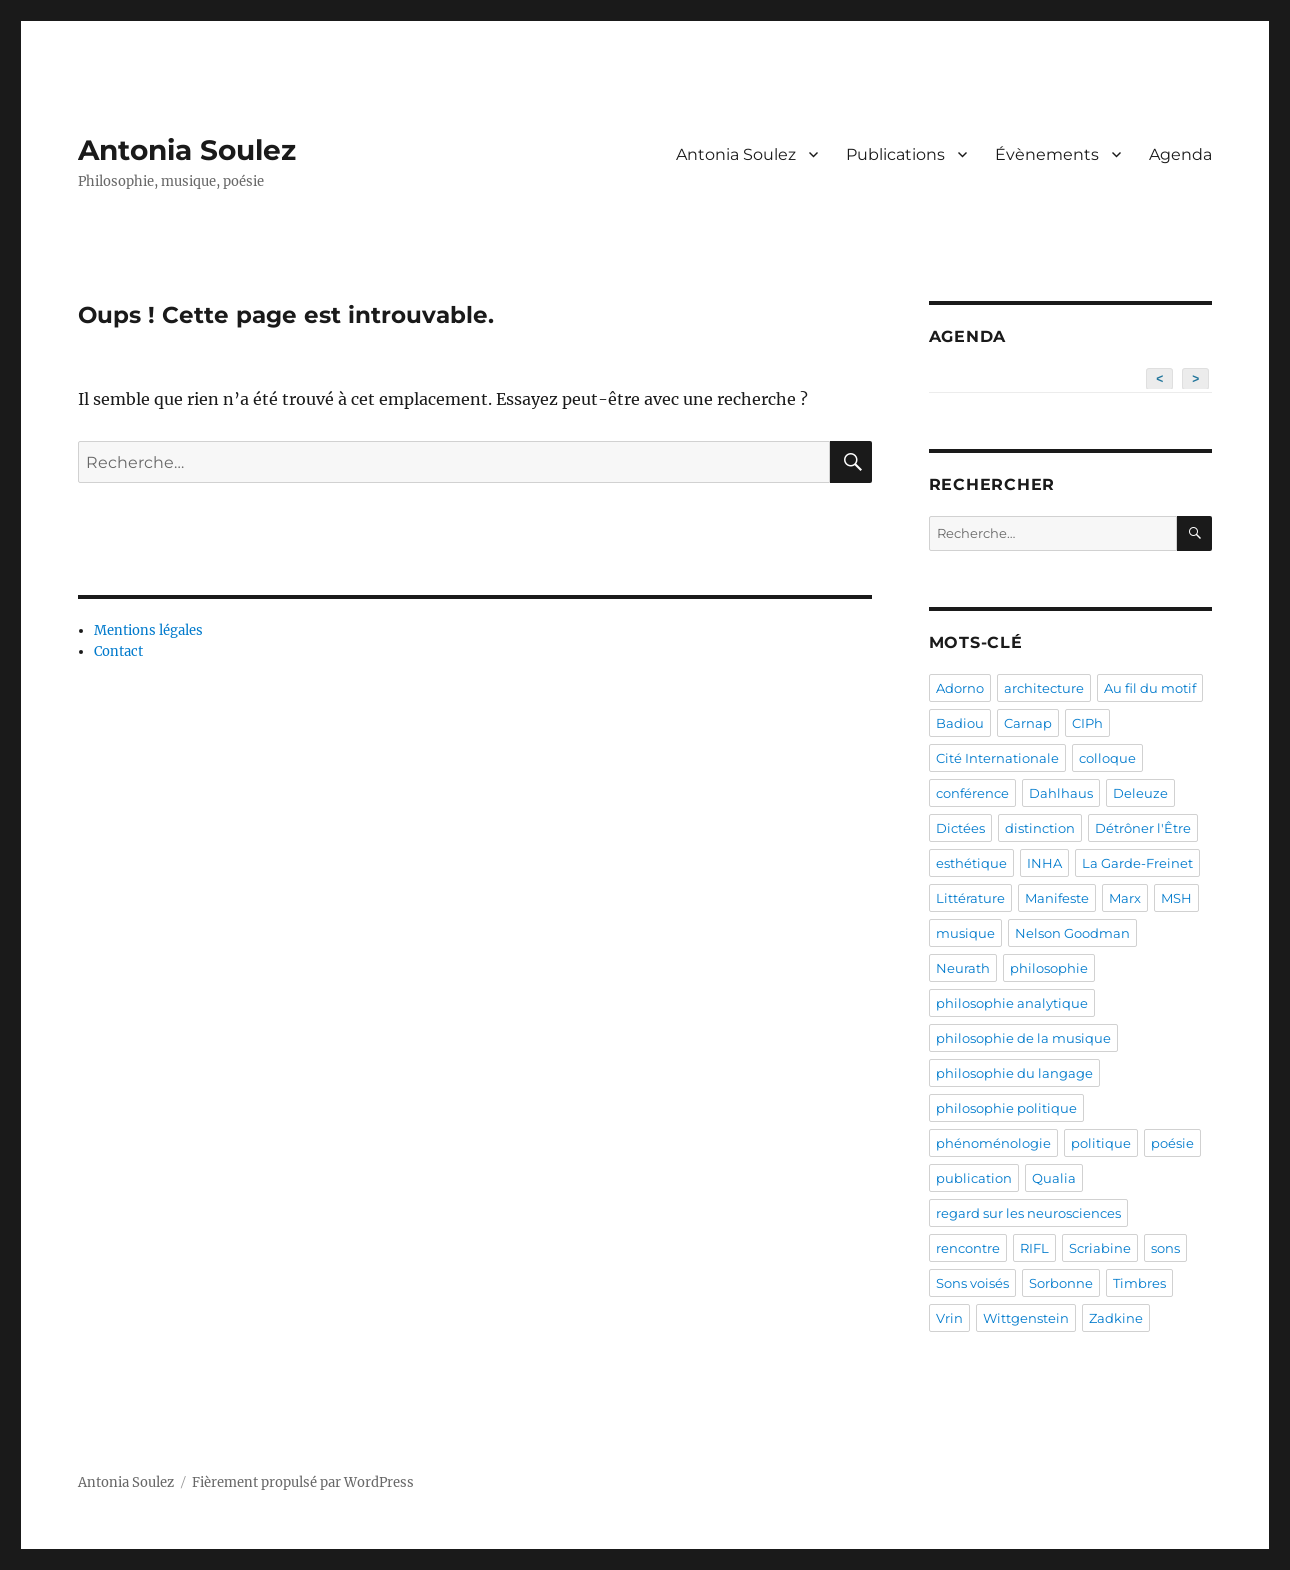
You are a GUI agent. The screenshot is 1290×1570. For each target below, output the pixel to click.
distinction (1040, 828)
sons (1165, 1248)
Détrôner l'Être (1143, 828)
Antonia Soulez (187, 150)
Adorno (960, 688)
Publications (895, 154)
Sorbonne (1061, 1283)
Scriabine (1100, 1248)
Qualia (1054, 1178)
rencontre (968, 1248)
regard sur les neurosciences (1028, 1213)
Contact (118, 651)
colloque (1107, 758)
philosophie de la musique (1023, 1038)
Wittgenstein (1026, 1318)
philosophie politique (1006, 1108)
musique (965, 933)
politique (1101, 1143)
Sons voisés (972, 1283)
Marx (1125, 898)
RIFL (1034, 1248)
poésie (1172, 1143)
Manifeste (1057, 898)
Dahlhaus (1061, 793)
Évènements (1047, 154)
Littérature (970, 898)
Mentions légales (148, 630)
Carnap (1028, 723)
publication (974, 1178)
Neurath (963, 968)
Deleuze (1140, 793)
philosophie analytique (1012, 1003)
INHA (1044, 863)
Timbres (1139, 1283)
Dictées (960, 828)
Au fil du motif (1150, 688)
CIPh (1087, 723)
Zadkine (1116, 1318)
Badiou (960, 723)
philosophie (1049, 968)
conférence (972, 793)
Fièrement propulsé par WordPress (303, 1482)
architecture (1044, 688)
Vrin (949, 1318)
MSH (1176, 898)
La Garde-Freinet (1137, 863)
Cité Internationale (997, 758)
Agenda (1180, 154)
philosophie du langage (1014, 1073)
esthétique (971, 863)
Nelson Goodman (1072, 933)
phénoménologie (993, 1143)
